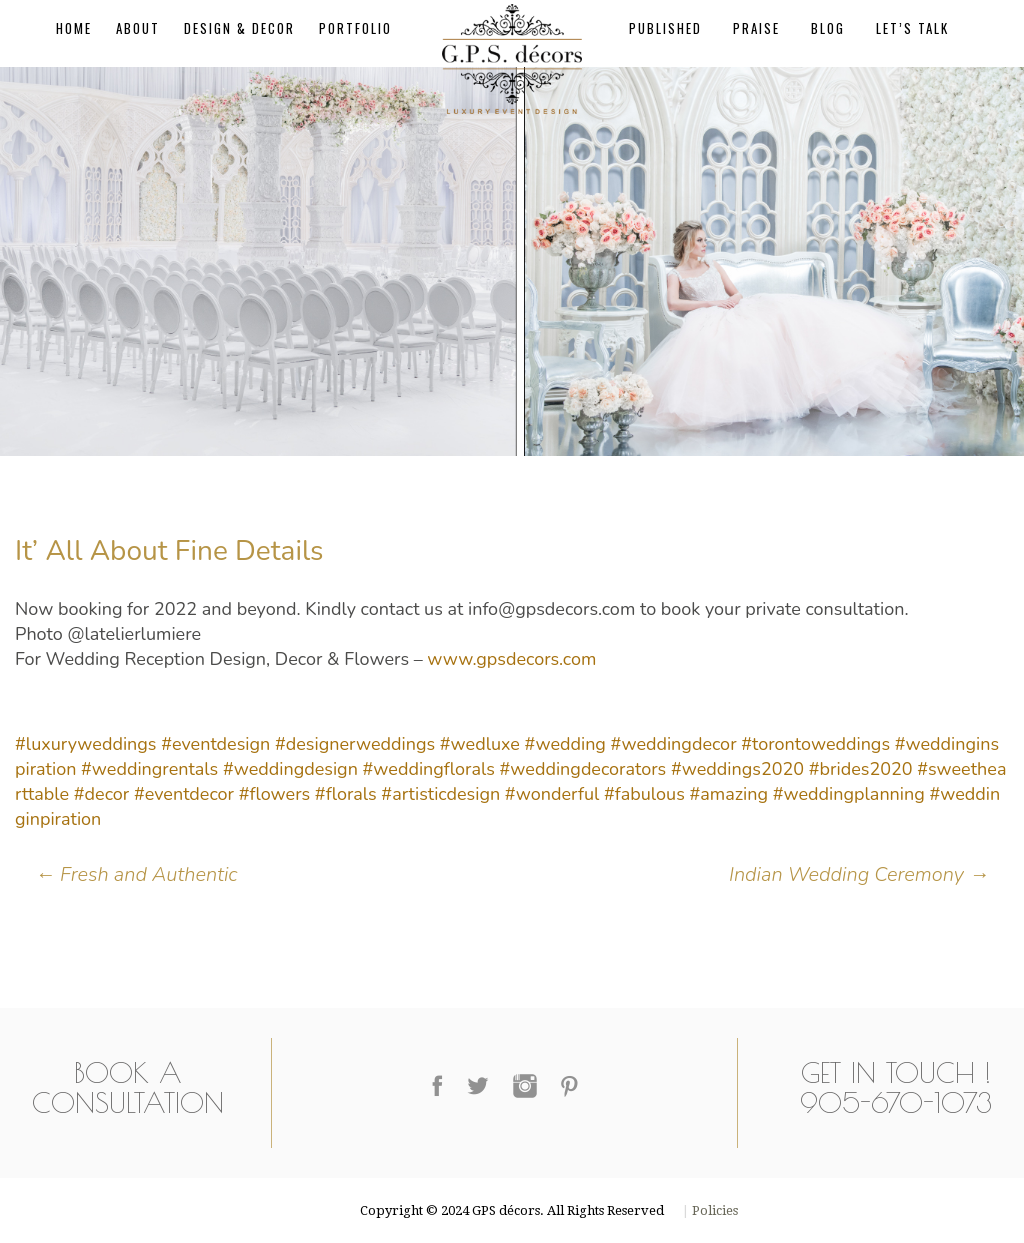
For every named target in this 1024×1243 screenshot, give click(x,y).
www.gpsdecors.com (511, 659)
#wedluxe (480, 744)
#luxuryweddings (86, 744)
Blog (828, 28)
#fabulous (644, 794)
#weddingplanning (849, 794)
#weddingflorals (429, 769)
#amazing (728, 794)
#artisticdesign (440, 794)
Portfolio (355, 28)
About (138, 28)
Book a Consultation (128, 1087)
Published (665, 28)
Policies (713, 1210)
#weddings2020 (737, 769)
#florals (346, 794)
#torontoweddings (815, 744)
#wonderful (552, 794)
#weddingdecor (674, 744)
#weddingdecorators (583, 769)
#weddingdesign (290, 769)
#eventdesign (215, 744)
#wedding (565, 744)
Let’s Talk (912, 28)
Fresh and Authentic (136, 874)
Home (74, 28)
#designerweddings (355, 744)
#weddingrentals (149, 769)
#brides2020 (861, 769)
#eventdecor (184, 794)
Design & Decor (239, 28)
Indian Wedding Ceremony (856, 874)
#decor (101, 794)
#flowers (275, 794)
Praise (756, 28)
